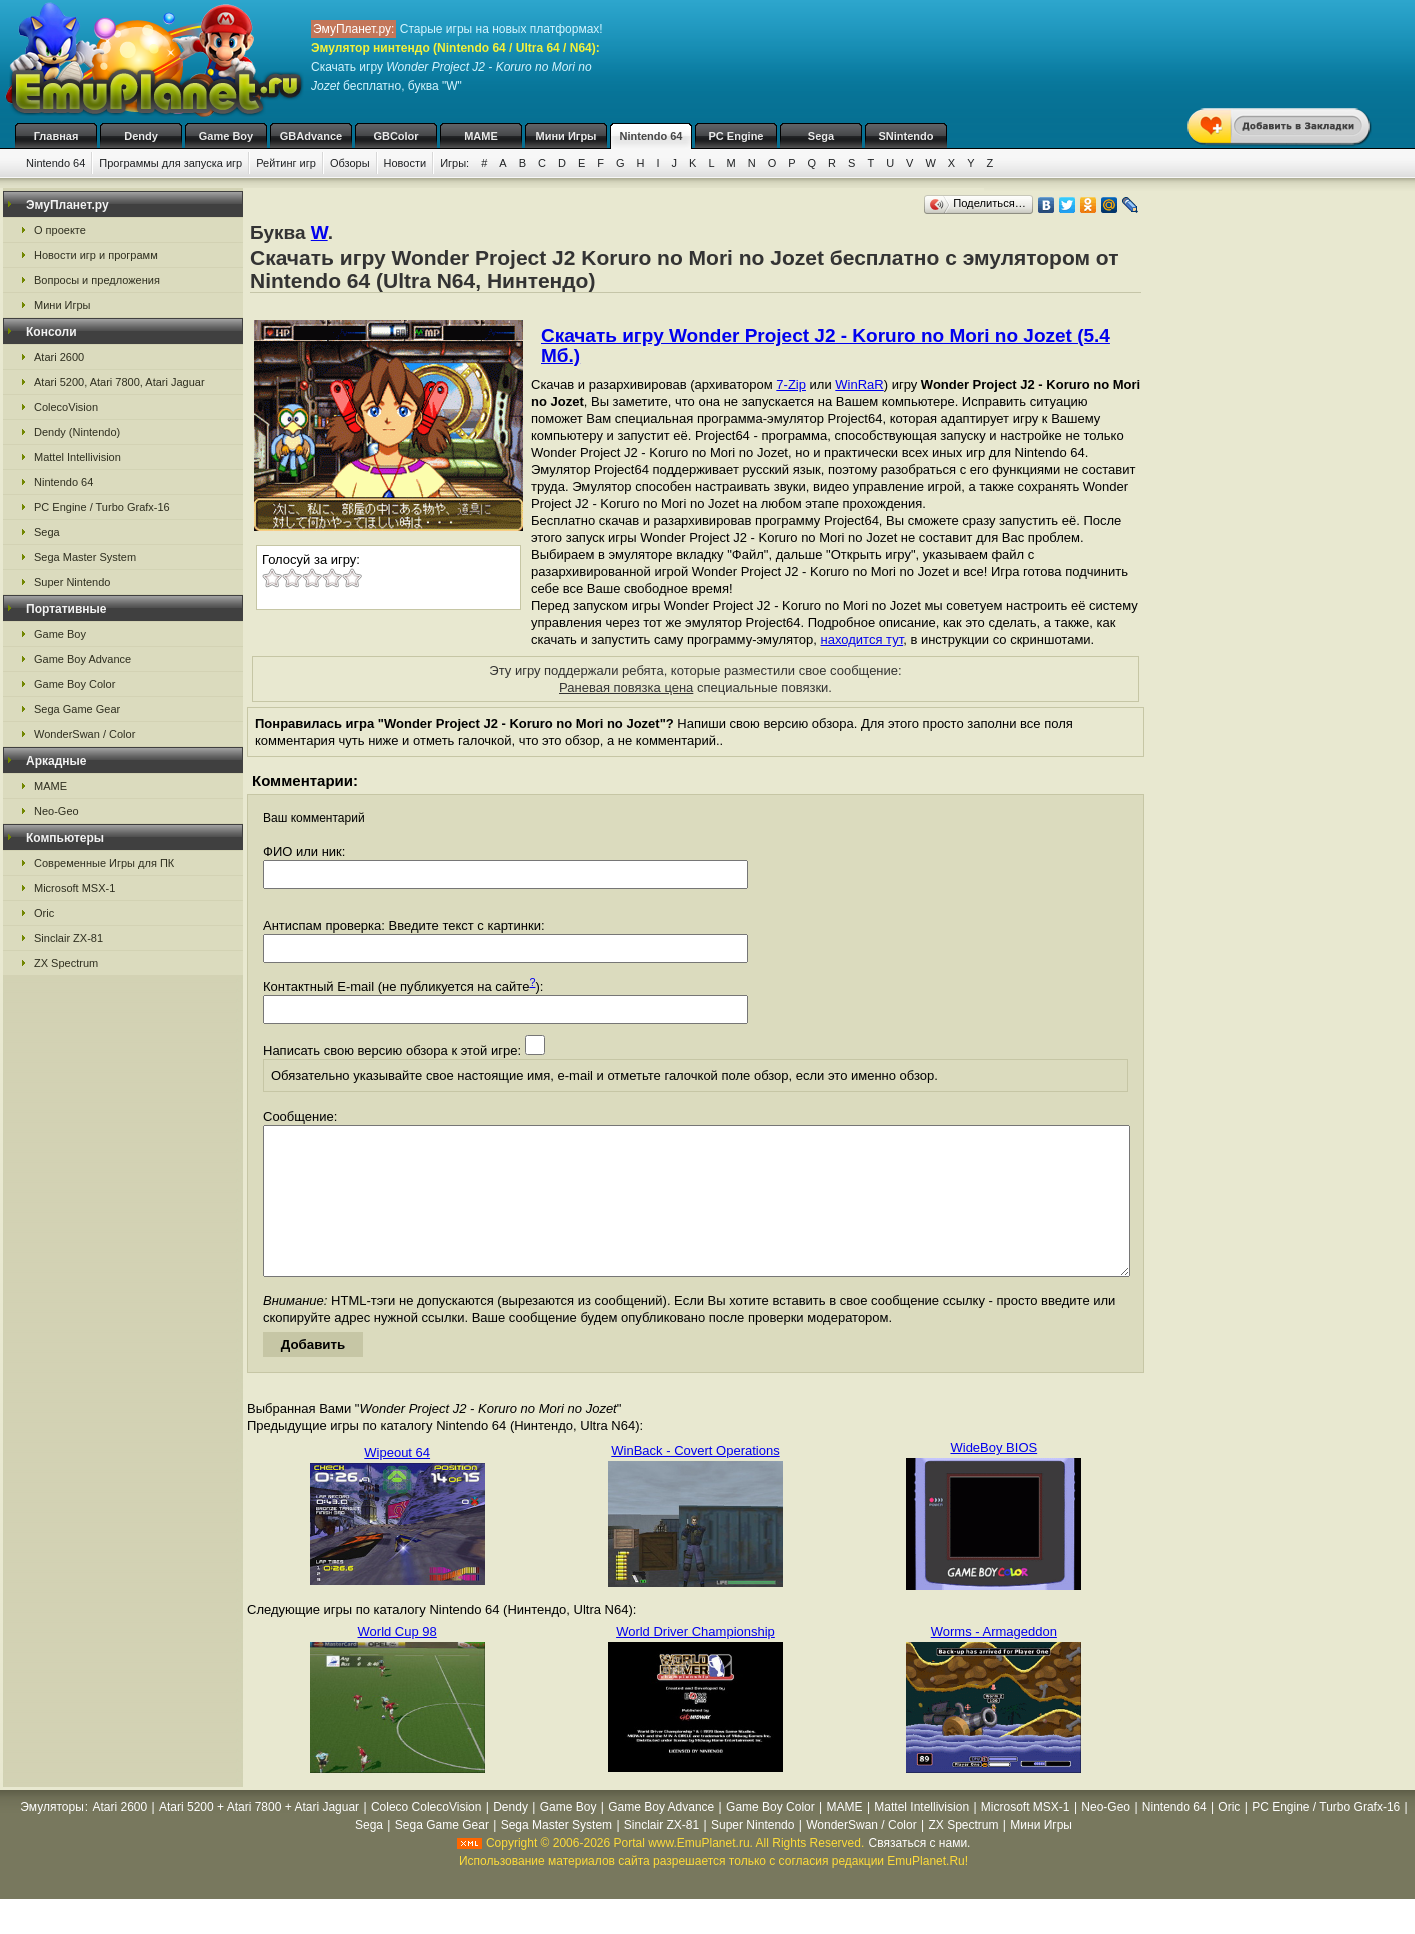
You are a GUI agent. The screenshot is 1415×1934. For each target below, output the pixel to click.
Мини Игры (566, 136)
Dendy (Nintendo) (77, 432)
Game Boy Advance (82, 659)
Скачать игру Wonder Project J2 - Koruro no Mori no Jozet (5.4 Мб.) (825, 345)
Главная (56, 136)
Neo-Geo (56, 811)
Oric (44, 913)
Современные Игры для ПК (104, 863)
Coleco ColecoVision (426, 1837)
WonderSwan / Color (84, 734)
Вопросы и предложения (97, 280)
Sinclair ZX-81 (68, 938)
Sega (821, 136)
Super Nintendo (72, 582)
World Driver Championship (695, 1661)
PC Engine (735, 136)
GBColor (395, 136)
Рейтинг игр (286, 163)
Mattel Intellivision (77, 457)
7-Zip (791, 384)
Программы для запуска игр (170, 163)
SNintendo (906, 136)
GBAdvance (311, 136)
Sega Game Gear (77, 709)
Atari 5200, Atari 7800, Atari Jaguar (119, 382)
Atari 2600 (59, 357)
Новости (405, 163)
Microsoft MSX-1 (74, 888)
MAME (481, 136)
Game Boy (226, 136)
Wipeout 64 (397, 1482)
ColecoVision (66, 407)
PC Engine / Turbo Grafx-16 (102, 507)
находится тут (862, 639)
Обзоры (350, 163)
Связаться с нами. (920, 1873)
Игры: (454, 163)
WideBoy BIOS (993, 1477)
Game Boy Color (74, 684)
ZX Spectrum (66, 963)
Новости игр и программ (96, 255)
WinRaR (859, 384)
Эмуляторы (51, 1837)
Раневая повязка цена (626, 687)
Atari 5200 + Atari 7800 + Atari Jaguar (259, 1837)
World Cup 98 (397, 1661)
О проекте (60, 230)
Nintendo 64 (651, 136)
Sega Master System (85, 557)
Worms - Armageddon (994, 1661)
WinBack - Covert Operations (695, 1480)
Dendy (141, 136)
